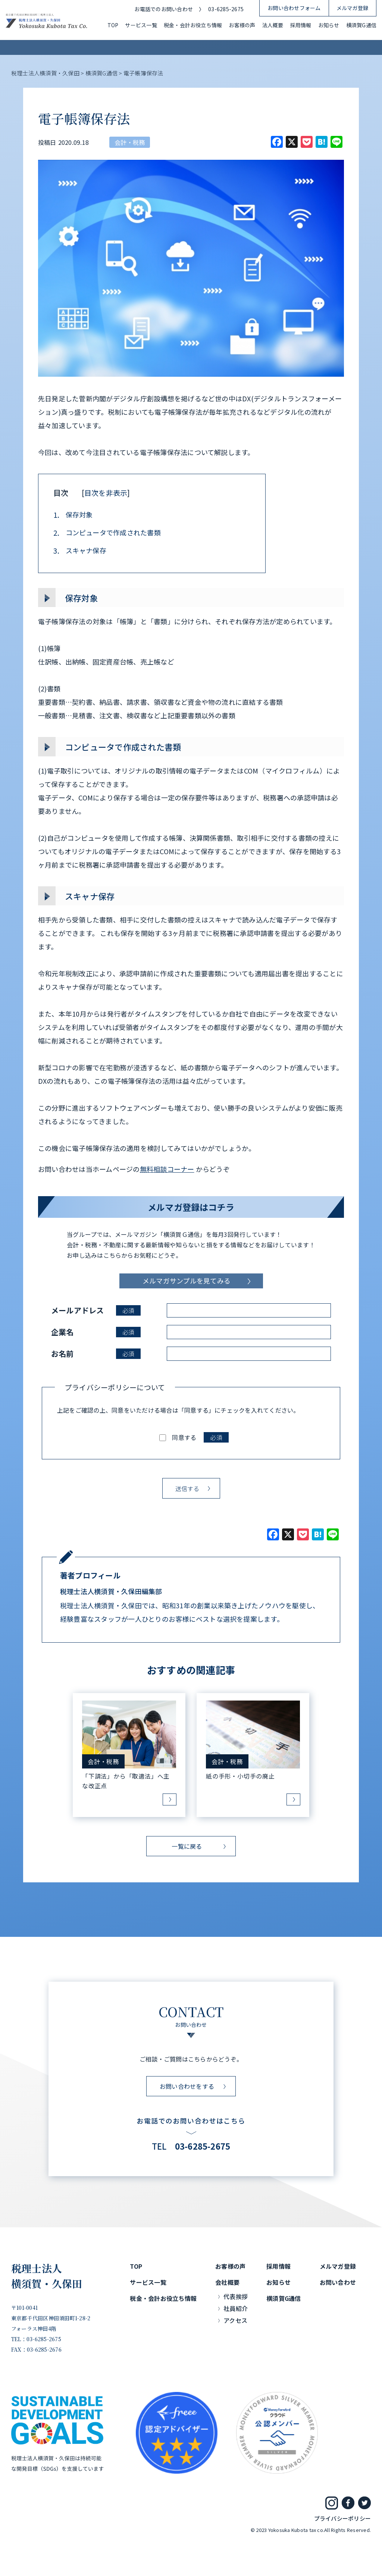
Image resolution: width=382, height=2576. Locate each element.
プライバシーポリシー (342, 2518)
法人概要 (273, 25)
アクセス (235, 2320)
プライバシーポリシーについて (115, 1387)
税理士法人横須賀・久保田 (46, 2276)
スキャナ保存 (79, 551)
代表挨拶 (235, 2296)
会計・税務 (130, 142)
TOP (113, 25)
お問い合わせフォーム (293, 8)
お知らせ (328, 25)
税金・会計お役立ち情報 (193, 25)
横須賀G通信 (361, 25)
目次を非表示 (105, 493)
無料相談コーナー (167, 1169)
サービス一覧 (141, 25)
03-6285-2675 (226, 9)
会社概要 (227, 2282)
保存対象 (73, 515)
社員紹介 (235, 2308)
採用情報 (300, 25)
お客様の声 (242, 25)
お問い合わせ (338, 2282)
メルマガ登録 (352, 8)
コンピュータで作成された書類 (107, 533)
